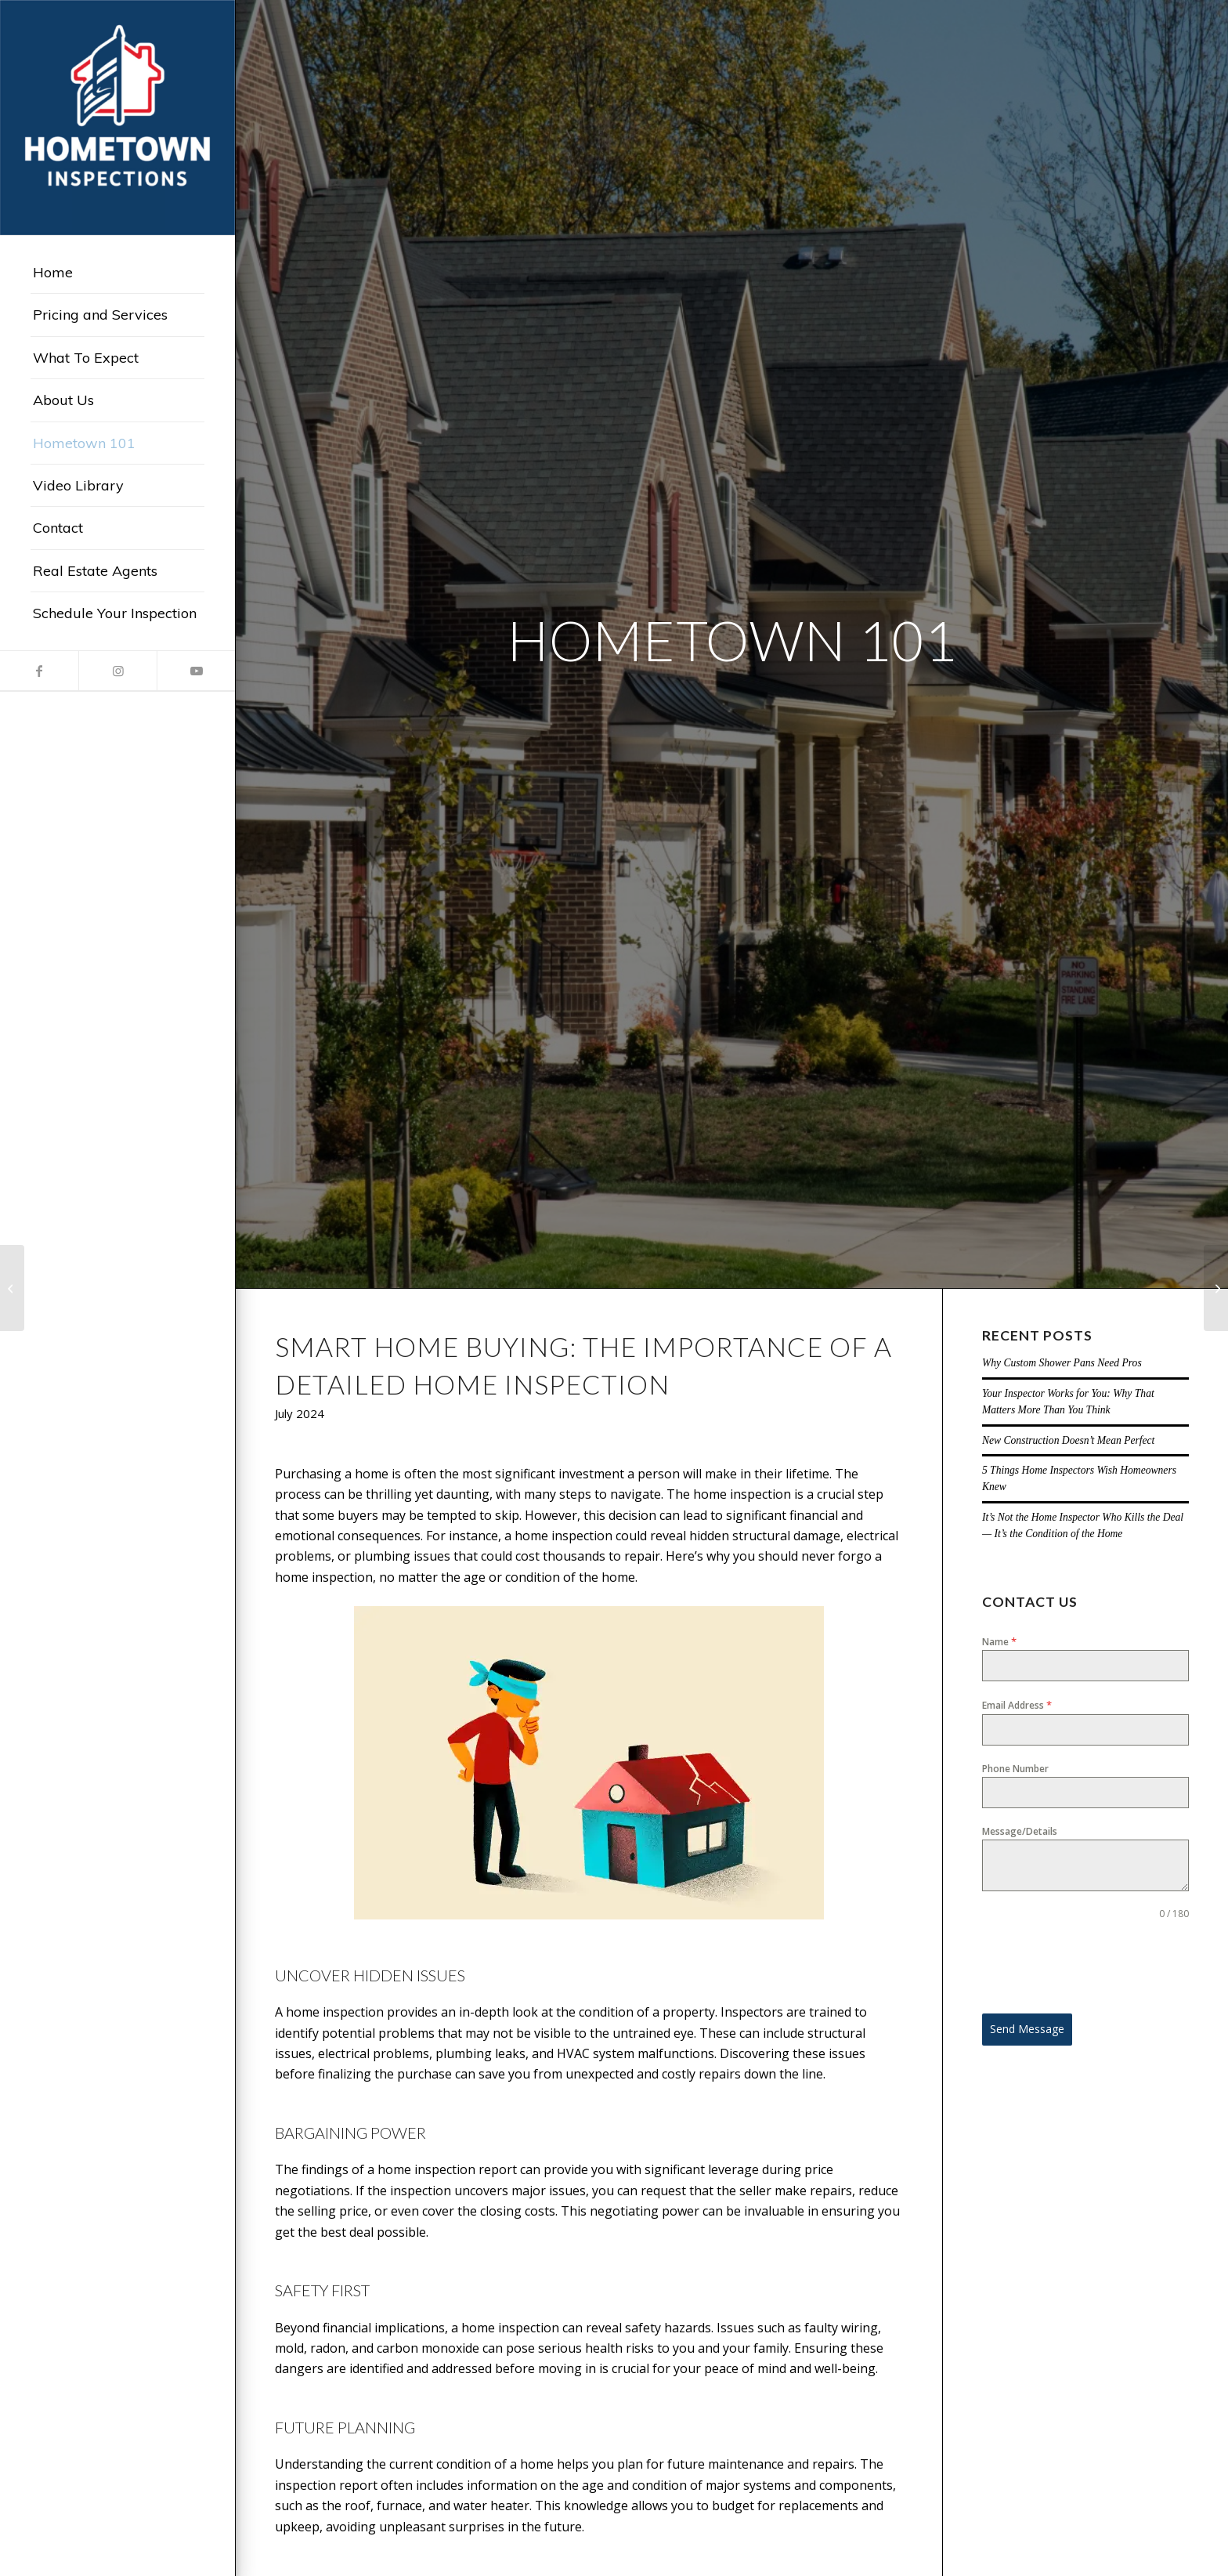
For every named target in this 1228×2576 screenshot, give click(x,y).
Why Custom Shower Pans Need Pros (1062, 1363)
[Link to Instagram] (117, 670)
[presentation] (1085, 1967)
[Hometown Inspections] (117, 117)
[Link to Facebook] (39, 670)
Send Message (1027, 2028)
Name (999, 1641)
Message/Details (1019, 1831)
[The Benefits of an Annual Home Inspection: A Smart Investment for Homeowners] (1216, 1288)
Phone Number (1015, 1768)
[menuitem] (117, 272)
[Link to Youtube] (196, 670)
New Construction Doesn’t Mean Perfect (1068, 1440)
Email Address (1017, 1705)
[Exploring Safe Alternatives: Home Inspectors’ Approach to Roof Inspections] (12, 1288)
